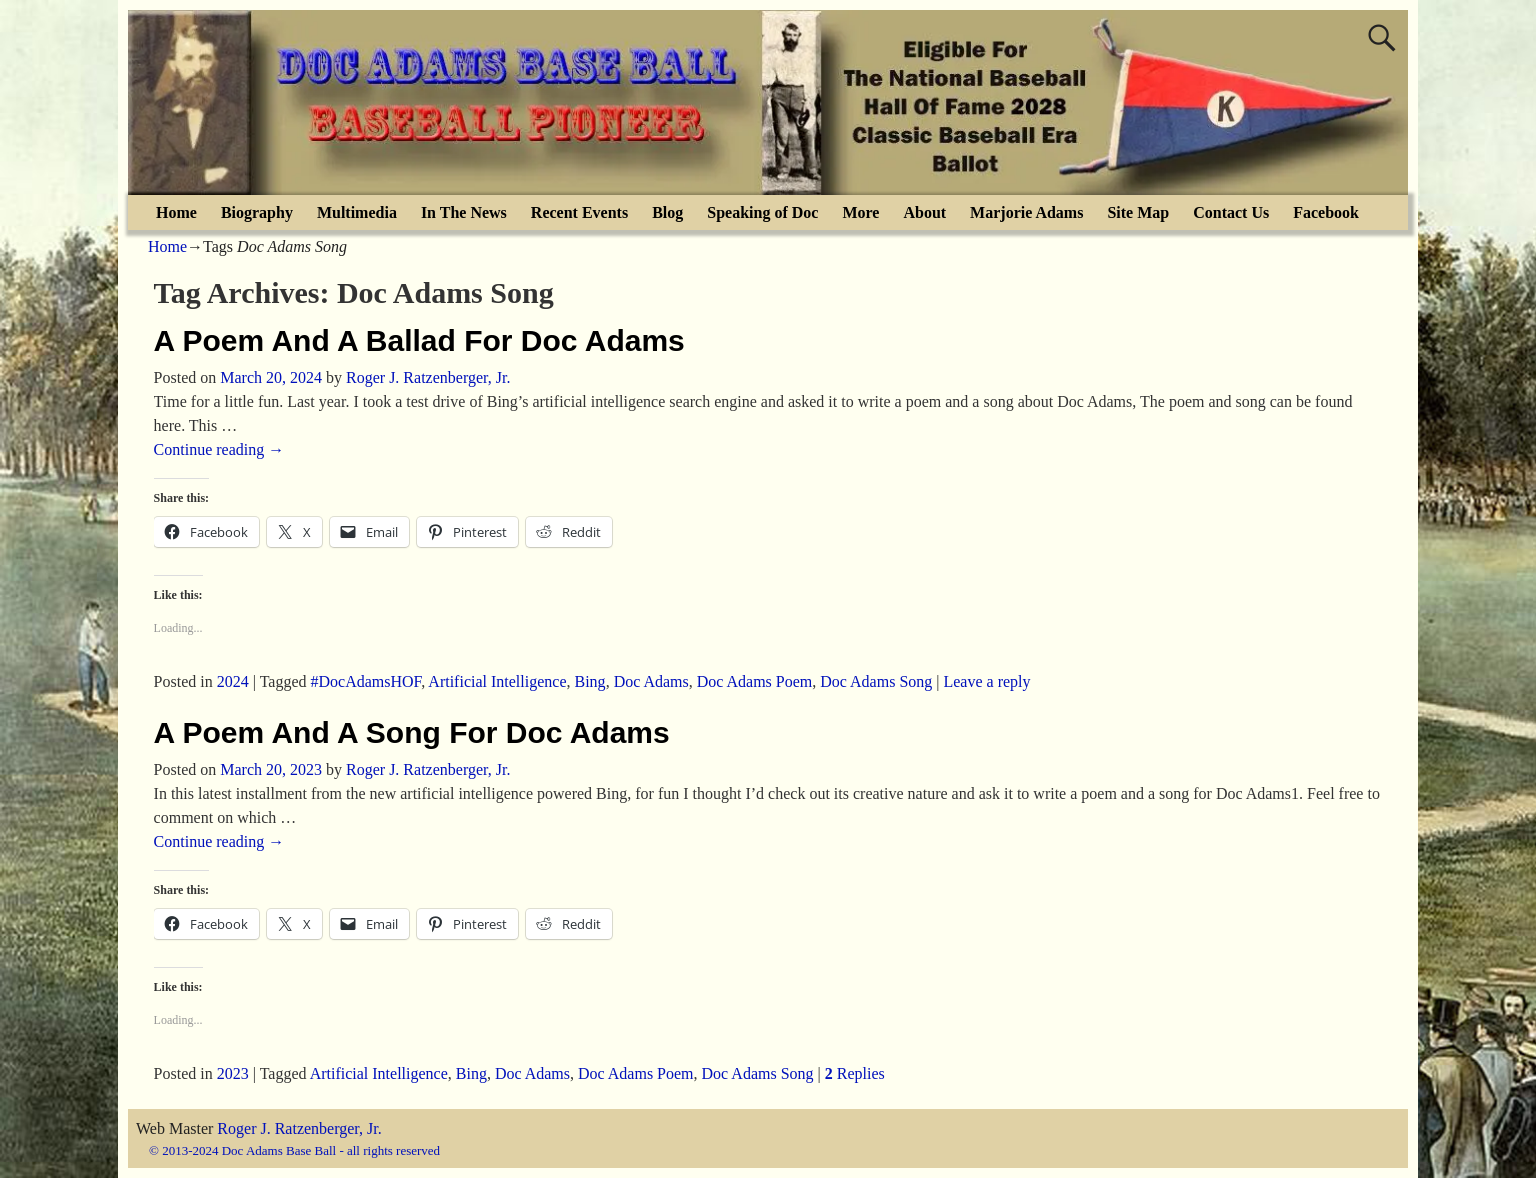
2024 (233, 681)
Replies (855, 1073)
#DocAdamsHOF (366, 681)
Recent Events (579, 212)
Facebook (1326, 212)
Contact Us (1231, 212)
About (924, 212)
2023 (233, 1073)
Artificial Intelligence (497, 681)
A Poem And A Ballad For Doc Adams (419, 340)
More (860, 212)
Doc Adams (651, 681)
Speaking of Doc (762, 212)
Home (176, 212)
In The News (464, 212)
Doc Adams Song (876, 681)
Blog (667, 212)
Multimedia (357, 212)
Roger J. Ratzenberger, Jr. (299, 1128)
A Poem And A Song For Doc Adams (412, 732)
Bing (590, 681)
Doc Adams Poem (755, 681)
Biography (257, 212)
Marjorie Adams (1026, 212)
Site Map (1138, 212)
